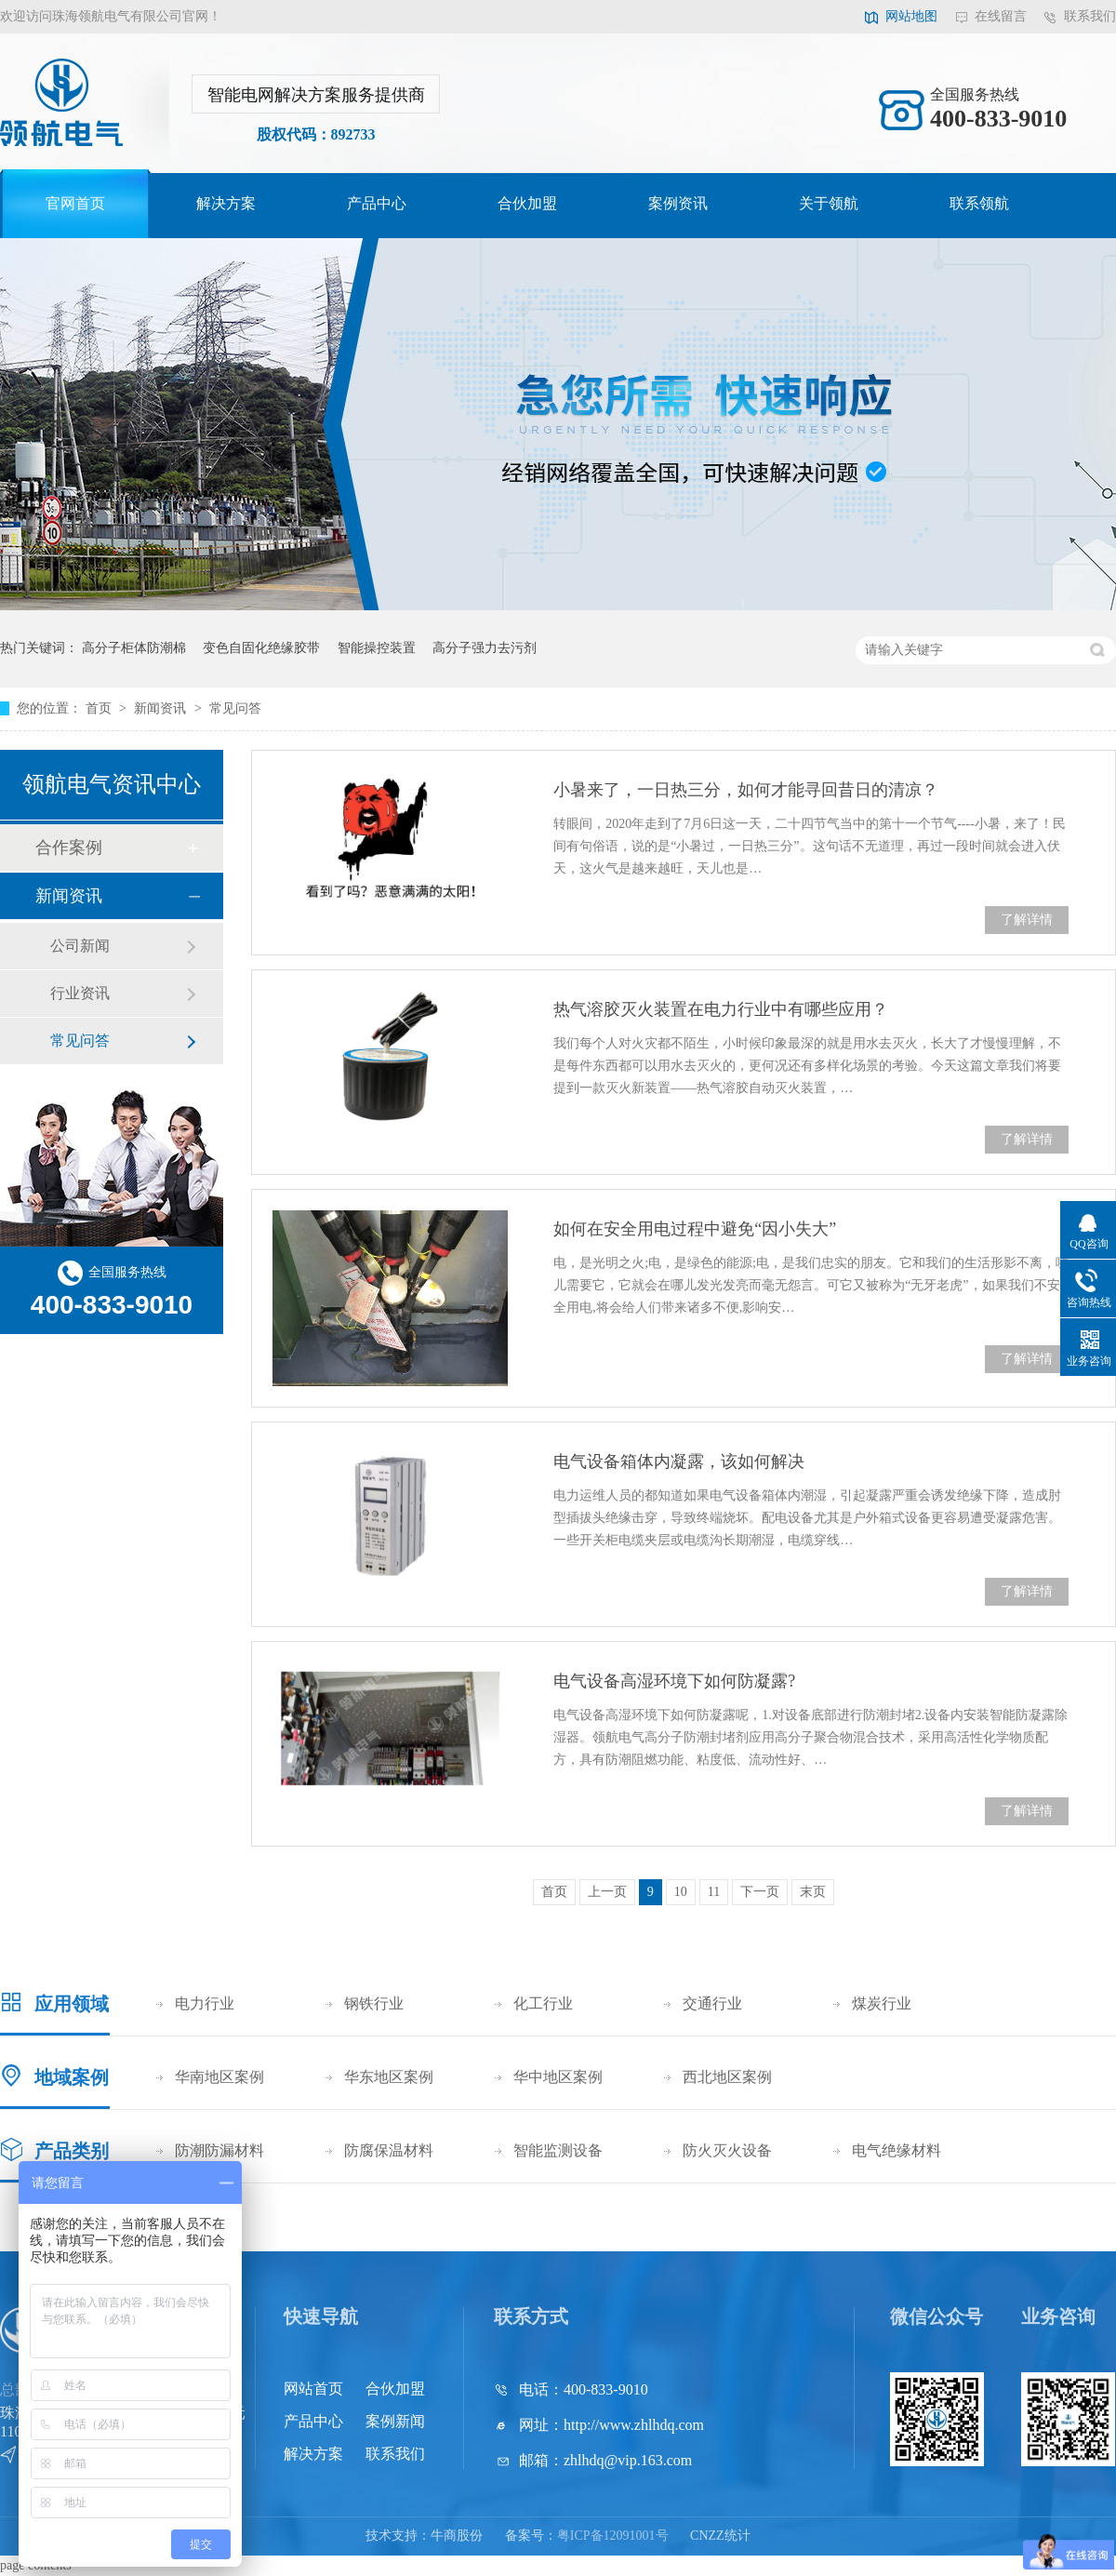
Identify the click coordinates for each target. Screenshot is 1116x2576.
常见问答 (235, 708)
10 (680, 1892)
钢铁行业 (374, 2003)
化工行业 (543, 2003)
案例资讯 (678, 203)
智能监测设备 (558, 2150)
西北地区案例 (727, 2077)
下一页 (759, 1892)
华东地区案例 (388, 2077)
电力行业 (204, 2003)
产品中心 (376, 203)
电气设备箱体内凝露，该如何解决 (678, 1461)
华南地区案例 (219, 2077)
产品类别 (71, 2151)
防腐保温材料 (388, 2150)
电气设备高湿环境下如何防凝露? (674, 1681)
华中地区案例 (558, 2077)
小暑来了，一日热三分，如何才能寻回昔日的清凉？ (745, 790)
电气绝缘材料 (896, 2150)
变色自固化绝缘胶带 (261, 648)
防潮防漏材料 (219, 2150)
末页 (813, 1892)
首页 (100, 708)
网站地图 (911, 16)
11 (714, 1892)
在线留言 (1001, 16)
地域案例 (71, 2077)
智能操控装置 (377, 648)
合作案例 (68, 847)
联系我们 (1090, 16)
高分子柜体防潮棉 (134, 648)
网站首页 (313, 2388)
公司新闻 (80, 946)
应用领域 (71, 2004)
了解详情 (1027, 920)
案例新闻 (395, 2421)
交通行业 (712, 2003)
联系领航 (979, 203)
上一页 (607, 1892)
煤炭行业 (881, 2003)
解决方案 (226, 203)
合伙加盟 (527, 203)
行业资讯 (80, 993)
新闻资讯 (162, 708)
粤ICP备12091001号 (613, 2536)
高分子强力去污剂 (484, 648)
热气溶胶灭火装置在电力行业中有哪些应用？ (720, 1009)
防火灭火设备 (727, 2150)
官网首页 (75, 203)
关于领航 (828, 203)
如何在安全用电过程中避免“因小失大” (694, 1229)
